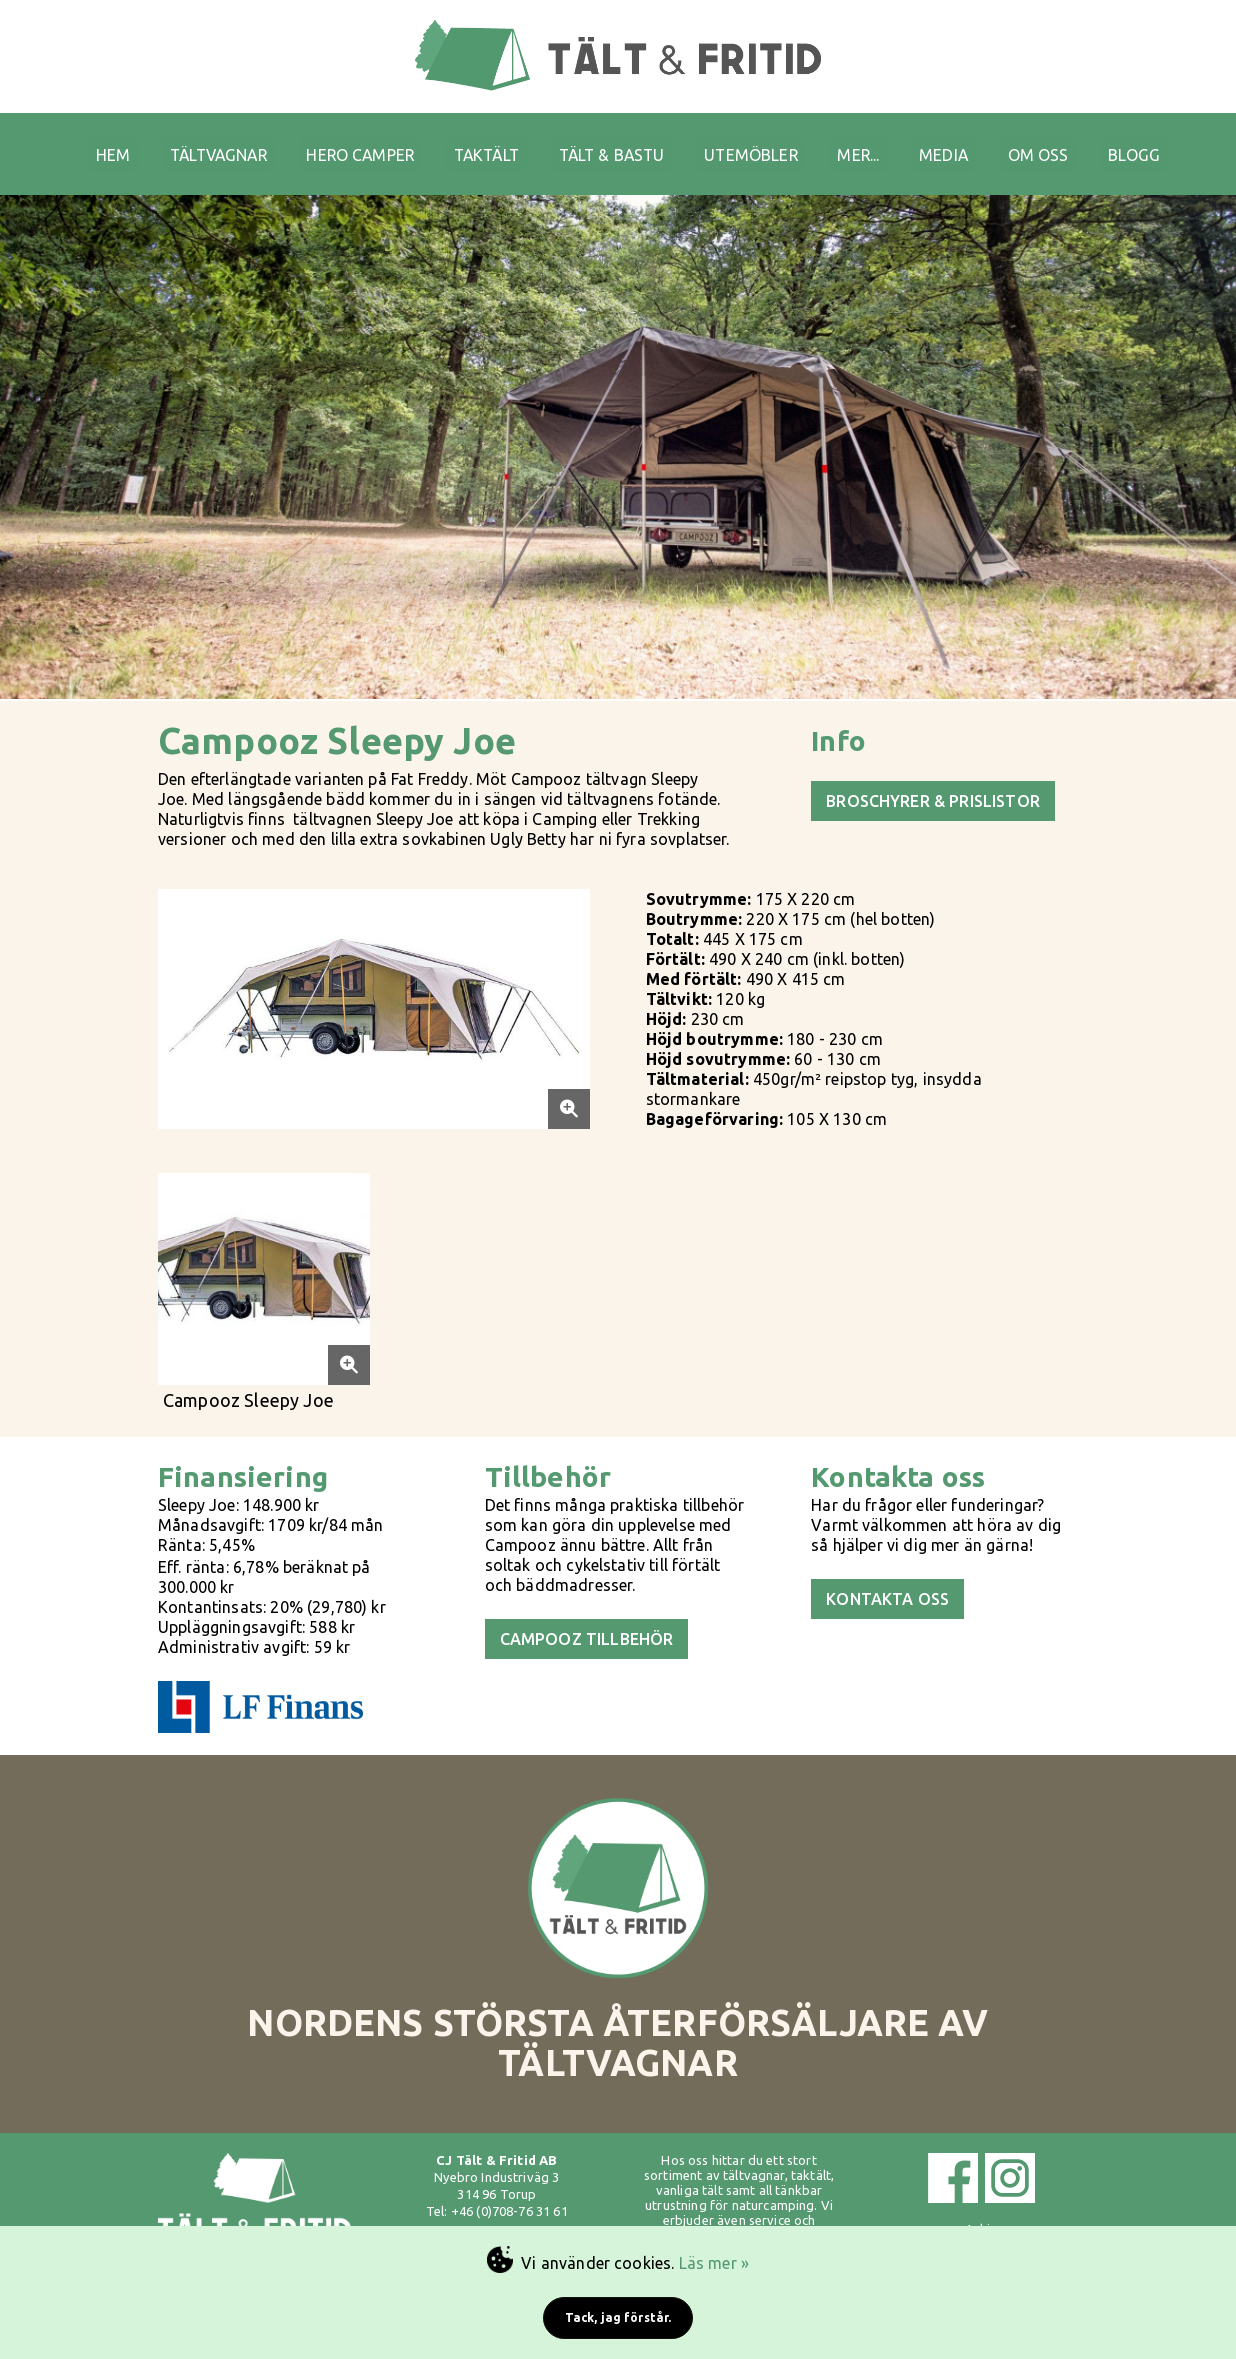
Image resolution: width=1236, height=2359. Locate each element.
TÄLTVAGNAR (194, 141)
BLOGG (1172, 141)
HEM (80, 141)
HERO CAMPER (346, 141)
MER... (878, 141)
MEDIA (970, 141)
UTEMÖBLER (763, 141)
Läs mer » (714, 2263)
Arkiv (981, 2199)
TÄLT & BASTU (616, 141)
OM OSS (1070, 141)
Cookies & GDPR (981, 2216)
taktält (811, 2145)
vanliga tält (689, 2160)
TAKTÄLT (481, 141)
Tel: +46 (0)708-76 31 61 (497, 2181)
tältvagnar (754, 2145)
